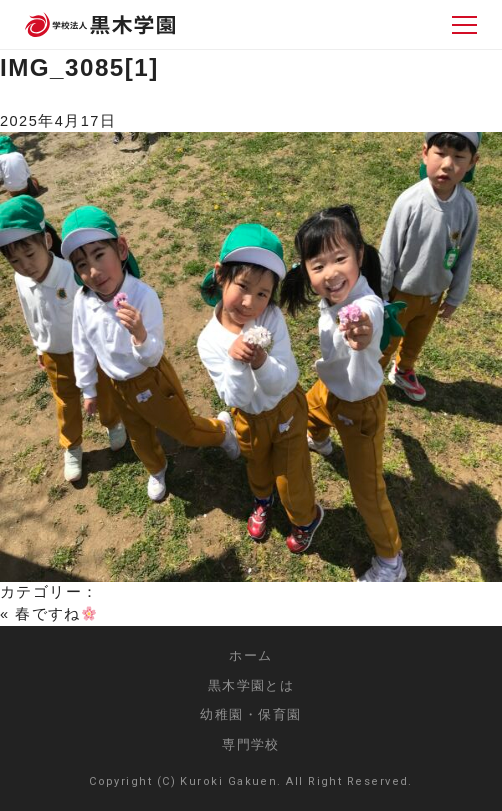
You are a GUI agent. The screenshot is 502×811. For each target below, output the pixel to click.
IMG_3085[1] (79, 67)
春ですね (55, 614)
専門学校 (251, 744)
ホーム (250, 655)
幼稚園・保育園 (250, 714)
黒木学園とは (251, 685)
